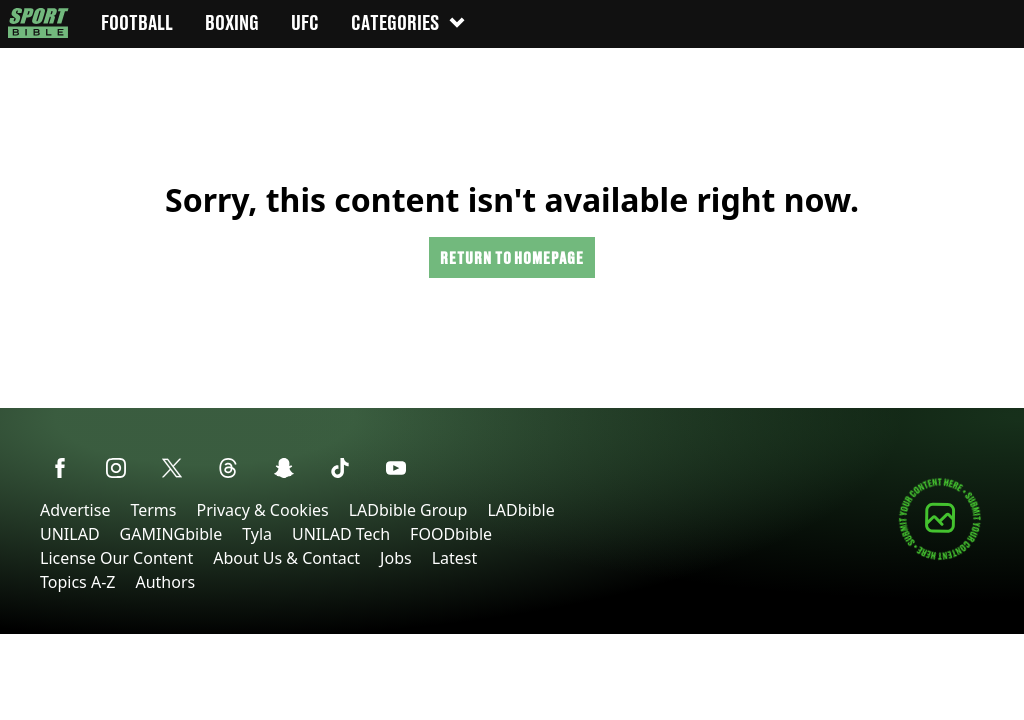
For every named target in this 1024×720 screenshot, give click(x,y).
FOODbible (451, 534)
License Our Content (116, 558)
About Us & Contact (286, 558)
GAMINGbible (171, 534)
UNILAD (70, 534)
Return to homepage (512, 257)
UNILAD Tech (341, 534)
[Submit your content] (940, 556)
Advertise (75, 510)
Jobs (396, 558)
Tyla (257, 534)
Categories (409, 22)
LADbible (520, 510)
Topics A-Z (77, 582)
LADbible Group (408, 510)
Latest (455, 558)
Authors (165, 582)
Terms (153, 510)
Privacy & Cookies (262, 510)
